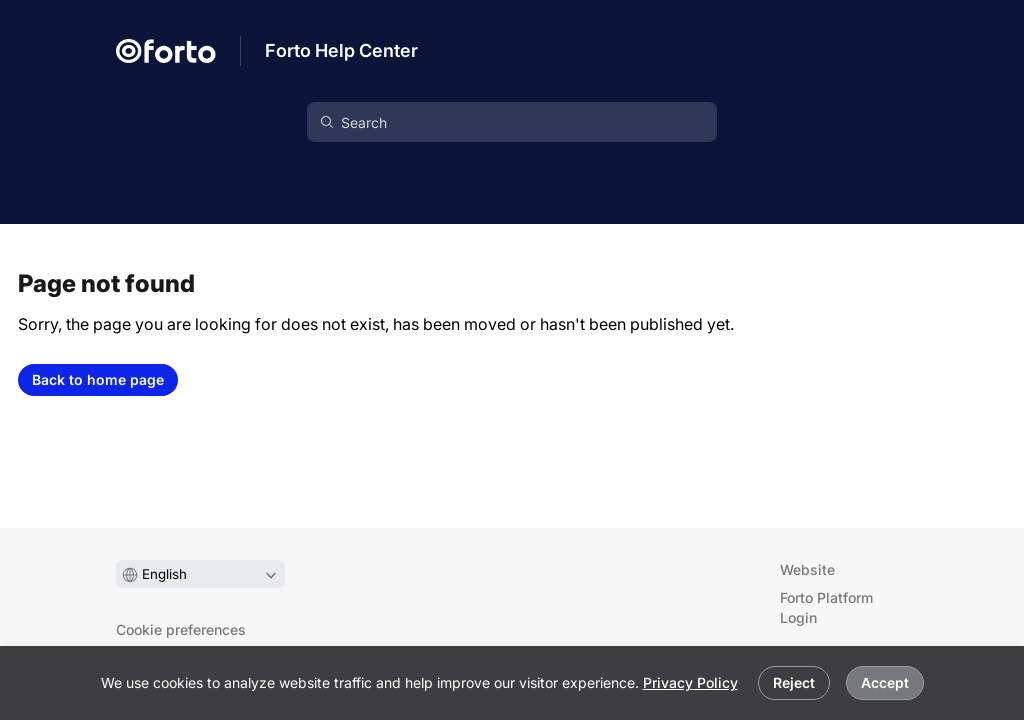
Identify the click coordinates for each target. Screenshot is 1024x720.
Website (807, 569)
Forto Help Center (341, 50)
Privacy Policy (690, 682)
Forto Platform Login (826, 607)
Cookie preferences (181, 629)
